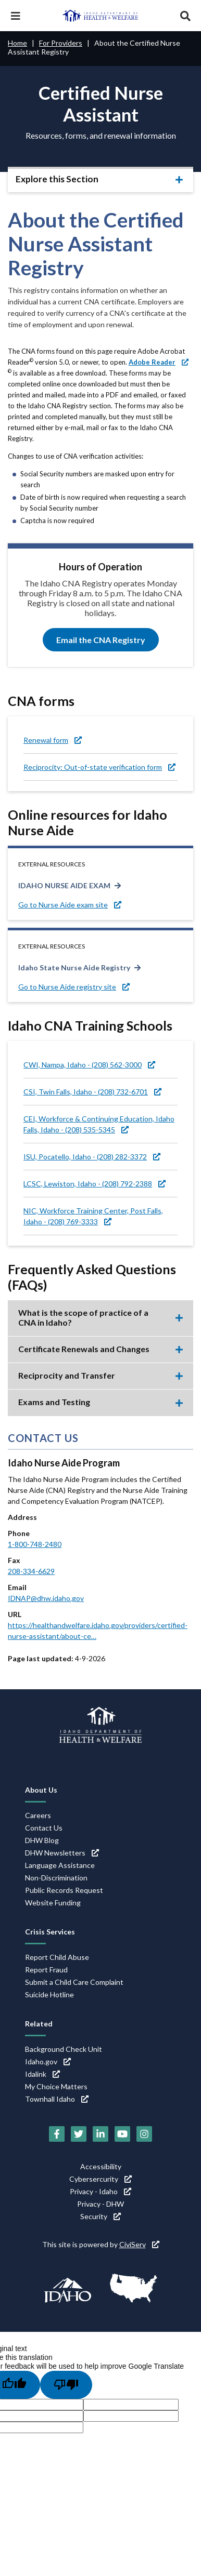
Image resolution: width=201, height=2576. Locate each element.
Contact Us (43, 1827)
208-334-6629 (31, 1571)
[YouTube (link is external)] (122, 2134)
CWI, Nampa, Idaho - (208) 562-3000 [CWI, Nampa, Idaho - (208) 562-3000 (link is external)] (89, 1064)
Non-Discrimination (56, 1877)
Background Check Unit (63, 2049)
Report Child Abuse (57, 1957)
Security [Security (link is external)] (100, 2216)
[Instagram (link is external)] (144, 2134)
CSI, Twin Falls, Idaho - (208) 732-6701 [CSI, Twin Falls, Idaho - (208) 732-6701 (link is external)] (92, 1091)
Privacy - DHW (100, 2203)
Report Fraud (46, 1969)
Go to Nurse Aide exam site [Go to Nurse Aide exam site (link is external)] (69, 904)
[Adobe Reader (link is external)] (159, 362)
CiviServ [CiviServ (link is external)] (139, 2244)
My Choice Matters (56, 2086)
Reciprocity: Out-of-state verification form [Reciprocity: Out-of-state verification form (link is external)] (99, 767)
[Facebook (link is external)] (57, 2134)
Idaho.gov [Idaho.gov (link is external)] (48, 2061)
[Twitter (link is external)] (78, 2134)
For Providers (60, 42)
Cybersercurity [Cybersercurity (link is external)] (100, 2178)
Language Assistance (60, 1865)
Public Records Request (64, 1890)
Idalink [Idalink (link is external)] (42, 2074)
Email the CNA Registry (100, 640)
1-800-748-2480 (34, 1544)
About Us (41, 1789)
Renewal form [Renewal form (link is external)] (52, 740)
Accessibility (100, 2166)
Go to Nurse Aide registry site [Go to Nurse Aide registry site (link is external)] (74, 986)
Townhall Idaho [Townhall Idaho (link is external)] (57, 2098)
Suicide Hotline (49, 1994)
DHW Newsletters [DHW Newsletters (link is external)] (62, 1852)
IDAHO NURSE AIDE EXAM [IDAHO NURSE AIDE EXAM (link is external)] (64, 885)
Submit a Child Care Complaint (74, 1982)
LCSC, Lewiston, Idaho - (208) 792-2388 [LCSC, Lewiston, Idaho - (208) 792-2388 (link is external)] (94, 1183)
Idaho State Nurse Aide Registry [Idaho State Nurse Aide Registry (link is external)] (74, 967)
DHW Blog (42, 1840)
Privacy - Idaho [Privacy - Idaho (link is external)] (100, 2191)
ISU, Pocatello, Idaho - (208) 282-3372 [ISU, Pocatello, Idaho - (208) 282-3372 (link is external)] (91, 1156)
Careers (38, 1815)
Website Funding (53, 1902)
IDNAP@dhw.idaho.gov (46, 1598)
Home (17, 42)
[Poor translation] (66, 2385)
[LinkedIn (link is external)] (100, 2134)
